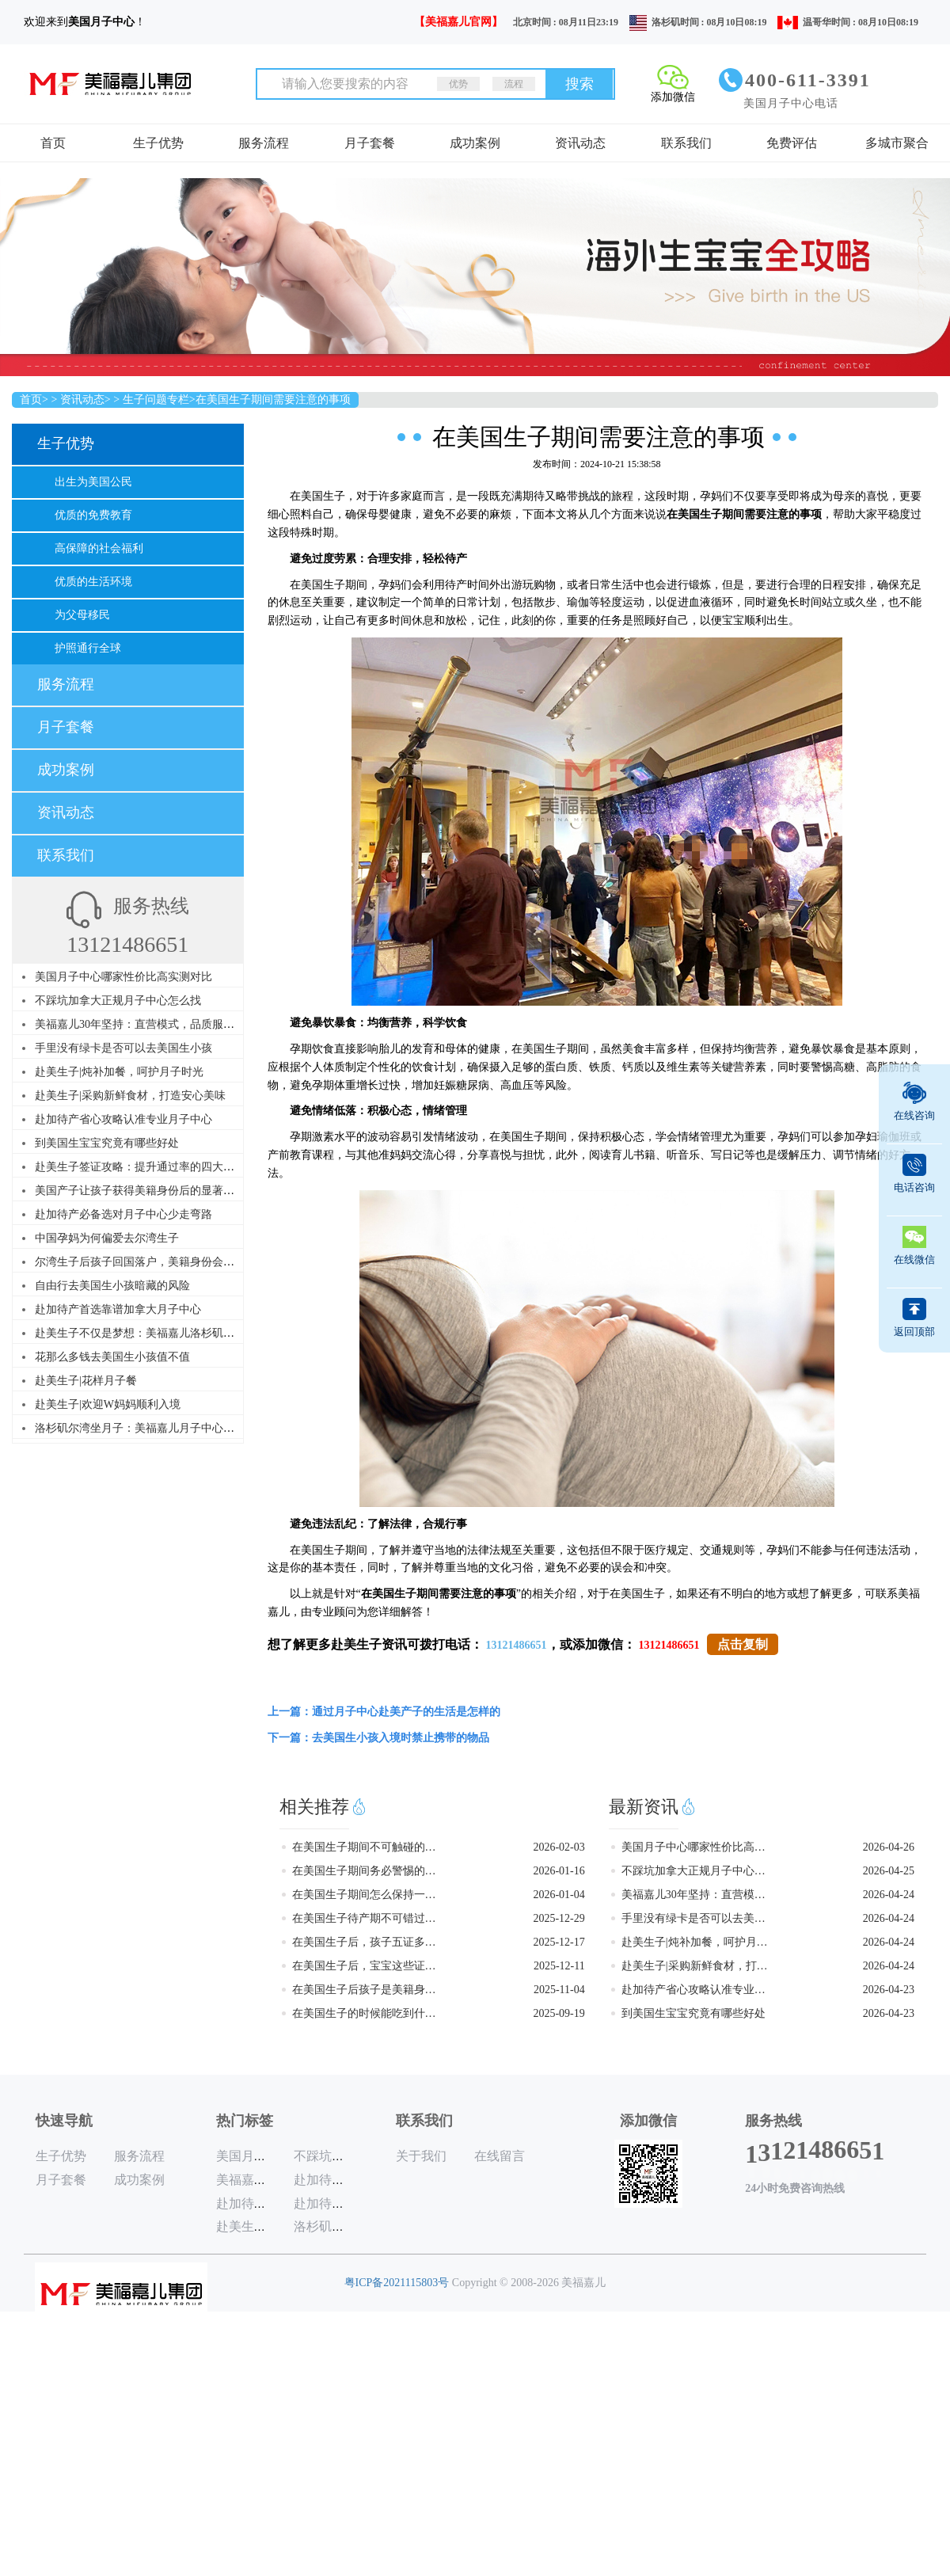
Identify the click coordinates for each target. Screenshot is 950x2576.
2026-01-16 (558, 1871)
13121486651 (516, 1645)
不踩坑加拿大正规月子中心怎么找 (118, 1000)
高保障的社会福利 (99, 548)
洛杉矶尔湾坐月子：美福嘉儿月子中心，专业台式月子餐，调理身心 (201, 1428)
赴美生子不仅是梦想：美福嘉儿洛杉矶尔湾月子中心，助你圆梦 (190, 1333)
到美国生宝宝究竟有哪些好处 (107, 1143)
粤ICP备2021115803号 (397, 2283)
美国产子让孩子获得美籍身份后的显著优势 (140, 1191)
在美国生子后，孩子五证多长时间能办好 (365, 1942)
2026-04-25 (888, 1871)
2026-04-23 (888, 1990)
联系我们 (686, 143)
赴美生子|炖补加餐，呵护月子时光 (119, 1072)
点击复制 (742, 1644)
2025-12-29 (558, 1918)
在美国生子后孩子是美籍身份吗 (365, 1990)
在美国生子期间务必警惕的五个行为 (365, 1871)
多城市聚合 (897, 143)
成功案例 (475, 143)
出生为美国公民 (93, 482)
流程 (513, 83)
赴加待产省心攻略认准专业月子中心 (123, 1119)
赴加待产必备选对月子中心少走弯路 (123, 1214)
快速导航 (64, 2121)
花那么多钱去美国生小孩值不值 (112, 1357)
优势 (458, 83)
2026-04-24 (888, 1895)
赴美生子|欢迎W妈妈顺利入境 (107, 1404)
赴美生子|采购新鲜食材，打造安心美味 (130, 1096)
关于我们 (421, 2156)
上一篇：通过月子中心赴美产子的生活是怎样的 (384, 1712)
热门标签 (244, 2121)
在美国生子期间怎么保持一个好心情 (365, 1895)
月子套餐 (369, 143)
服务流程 (263, 143)
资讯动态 (580, 143)
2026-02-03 (558, 1847)
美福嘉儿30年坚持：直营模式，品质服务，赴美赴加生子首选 (184, 1024)
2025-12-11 (559, 1966)
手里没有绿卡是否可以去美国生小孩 (123, 1048)
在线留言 (499, 2156)
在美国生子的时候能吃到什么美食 (365, 2013)
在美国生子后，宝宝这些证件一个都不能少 (365, 1966)
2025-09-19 (558, 2013)
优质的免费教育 (93, 515)
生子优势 (158, 143)
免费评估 (791, 143)
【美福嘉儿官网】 (458, 22)
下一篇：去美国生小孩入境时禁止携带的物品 (378, 1738)
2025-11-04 (559, 1990)
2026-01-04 (558, 1895)
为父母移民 (82, 615)
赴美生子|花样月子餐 (86, 1381)
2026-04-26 (888, 1847)
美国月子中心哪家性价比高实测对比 (123, 977)
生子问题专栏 (156, 399)
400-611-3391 (808, 80)
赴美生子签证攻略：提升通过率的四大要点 (140, 1167)
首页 (53, 143)
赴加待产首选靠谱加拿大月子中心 (118, 1309)
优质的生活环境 (93, 582)
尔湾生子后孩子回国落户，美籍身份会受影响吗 (151, 1262)
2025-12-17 (558, 1942)
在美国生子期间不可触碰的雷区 (365, 1847)
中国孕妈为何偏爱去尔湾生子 (107, 1238)
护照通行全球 (88, 648)
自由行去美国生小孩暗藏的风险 (112, 1286)
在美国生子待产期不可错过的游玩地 (365, 1918)
